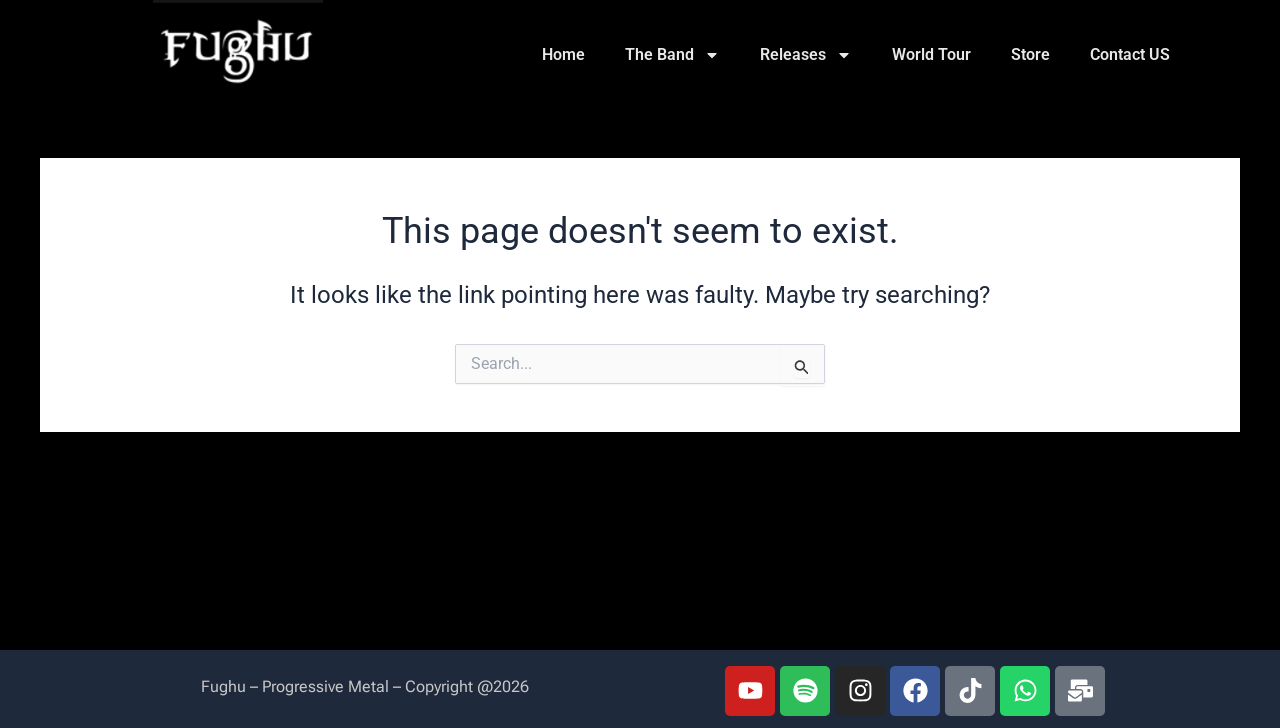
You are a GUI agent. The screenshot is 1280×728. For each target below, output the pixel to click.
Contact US (1130, 54)
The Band (672, 55)
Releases (806, 55)
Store (1030, 54)
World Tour (931, 54)
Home (563, 54)
